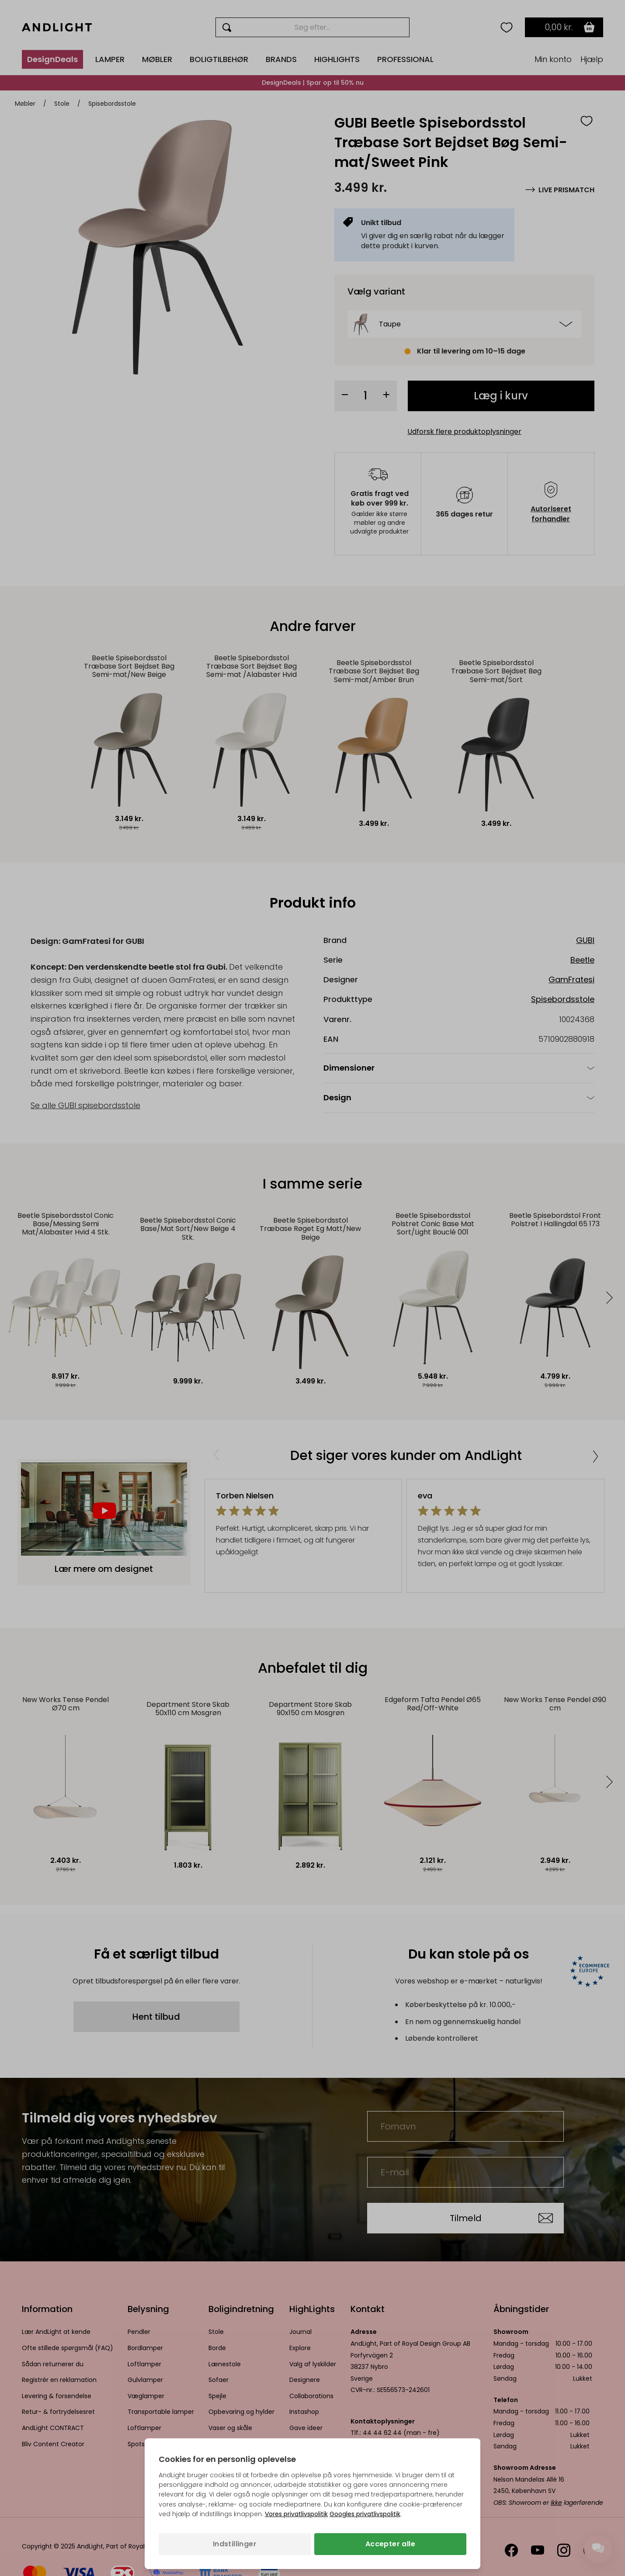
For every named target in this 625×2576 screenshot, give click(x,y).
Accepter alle (390, 2544)
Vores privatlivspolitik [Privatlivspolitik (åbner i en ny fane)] (296, 2514)
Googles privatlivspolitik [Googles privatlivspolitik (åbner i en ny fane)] (365, 2514)
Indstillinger (235, 2544)
